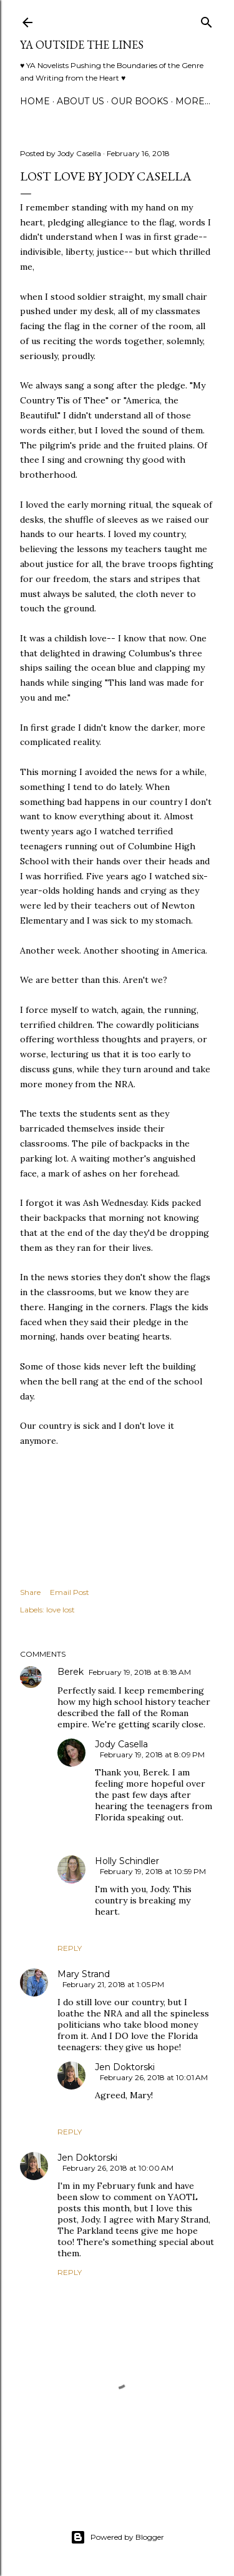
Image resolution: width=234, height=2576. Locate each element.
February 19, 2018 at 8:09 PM (152, 1754)
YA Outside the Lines (82, 44)
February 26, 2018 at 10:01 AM (154, 2077)
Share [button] (30, 1592)
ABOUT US (80, 101)
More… (192, 101)
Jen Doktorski (125, 2067)
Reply (69, 1948)
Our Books (139, 101)
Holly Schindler (127, 1861)
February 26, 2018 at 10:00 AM (117, 2168)
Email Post (69, 1592)
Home (35, 101)
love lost (60, 1609)
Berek (70, 1671)
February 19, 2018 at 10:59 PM (153, 1871)
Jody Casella (121, 1744)
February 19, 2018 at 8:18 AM (140, 1672)
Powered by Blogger (117, 2537)
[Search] (206, 19)
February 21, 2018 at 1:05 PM (113, 1984)
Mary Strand (83, 1974)
